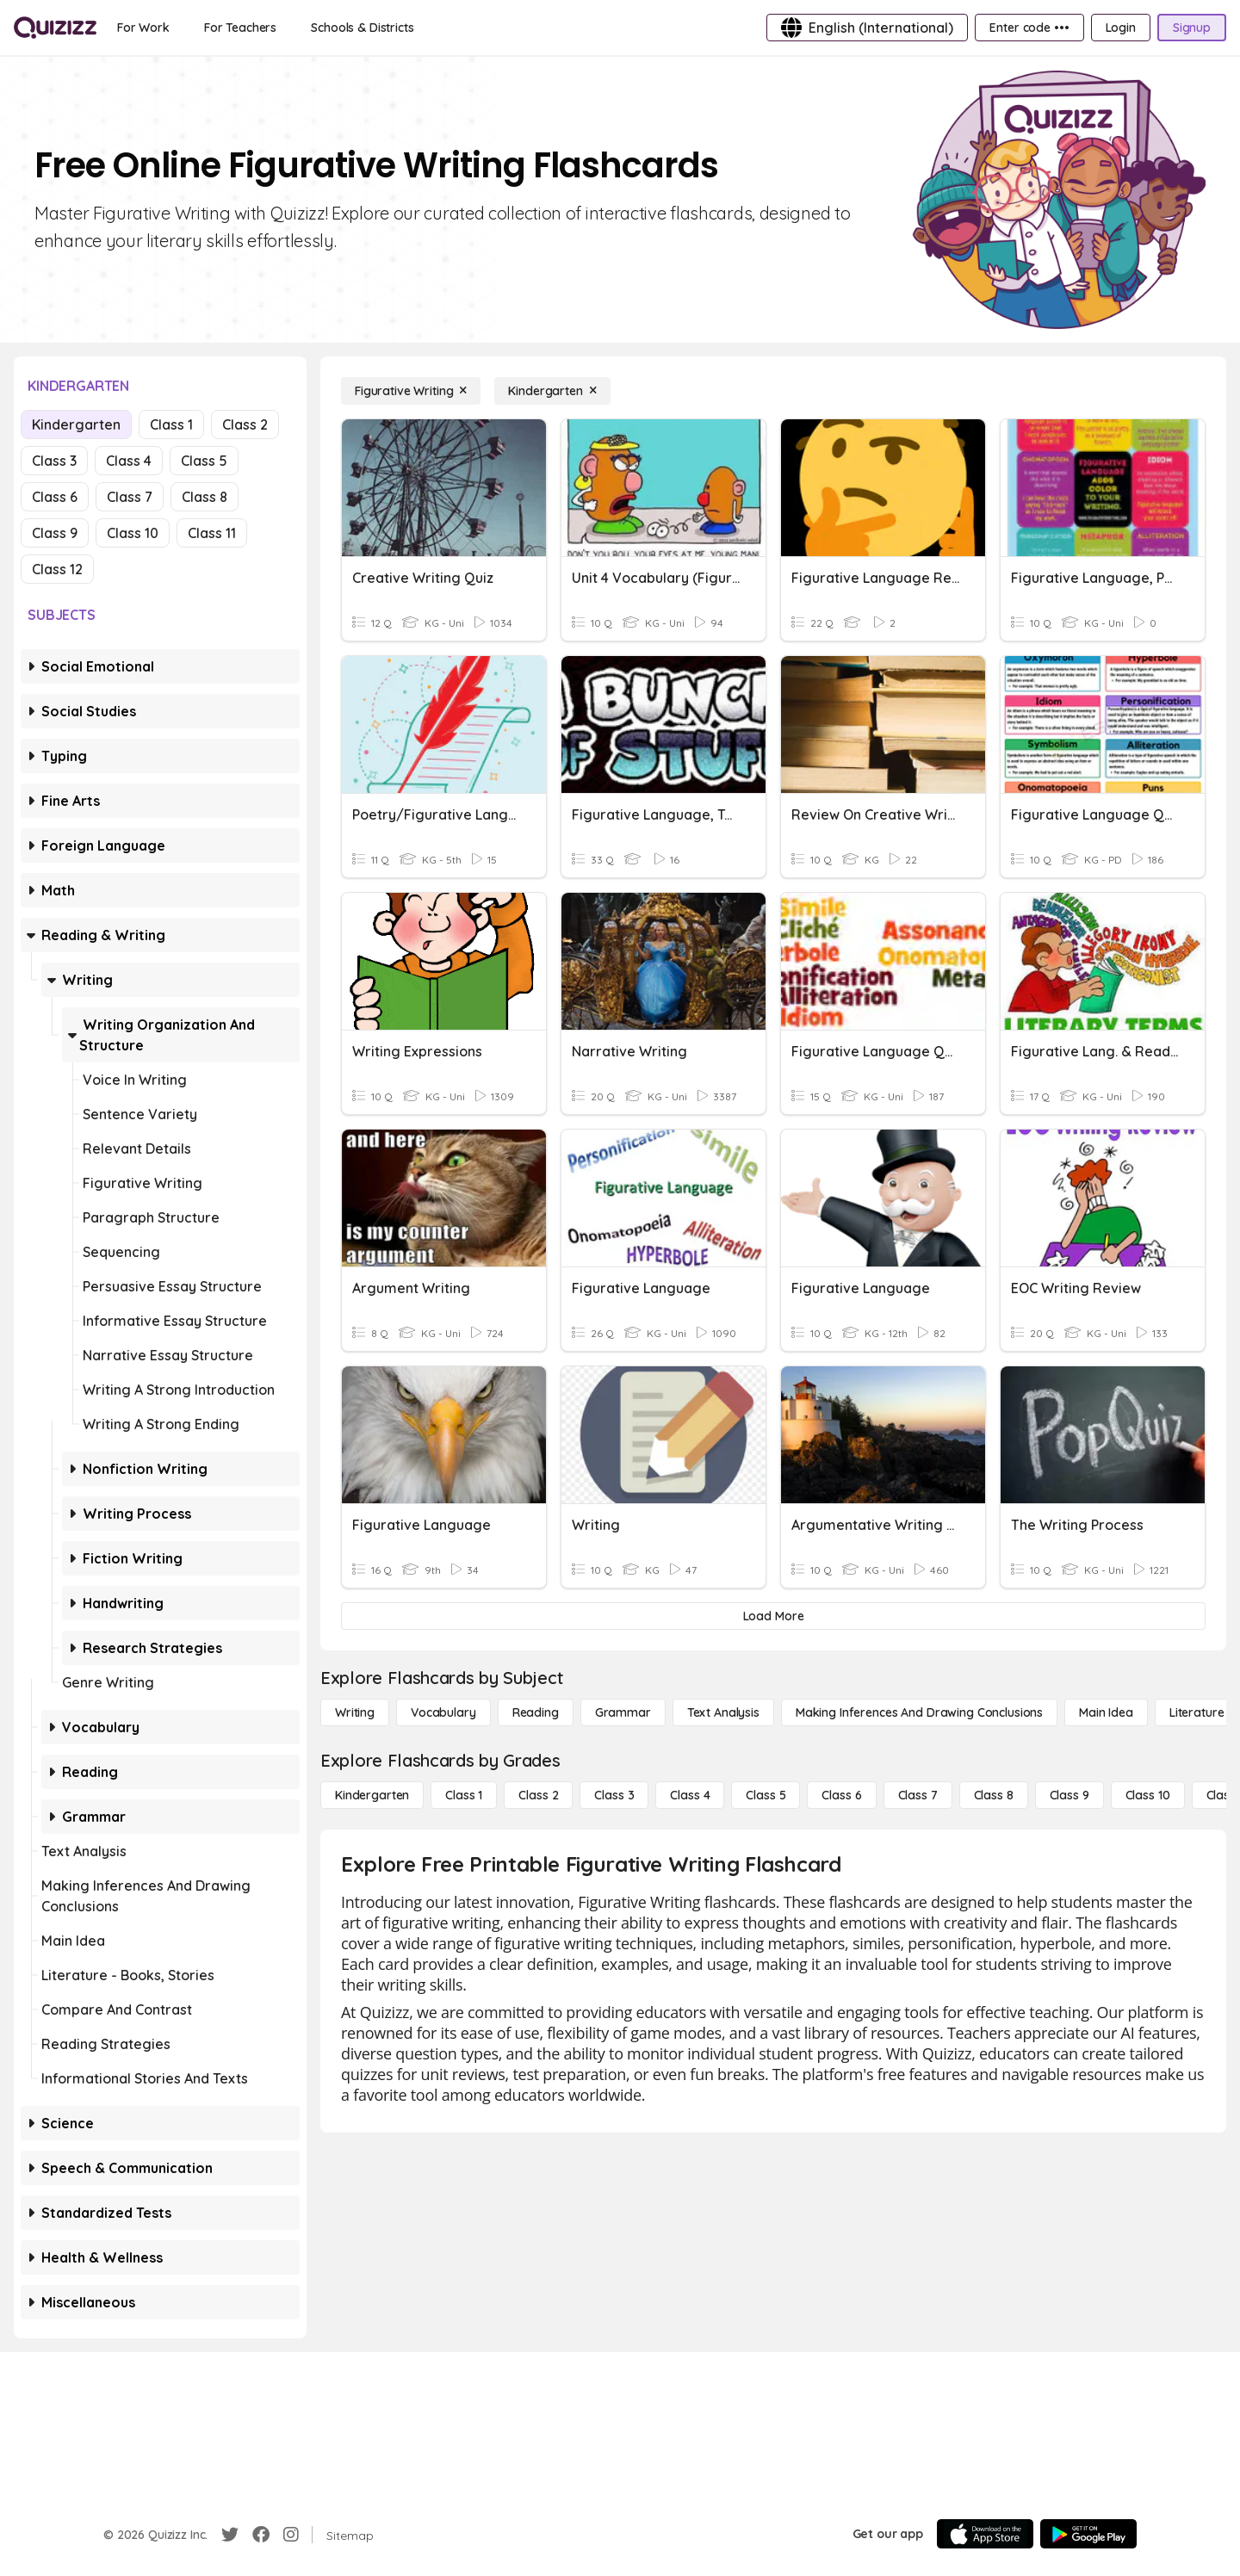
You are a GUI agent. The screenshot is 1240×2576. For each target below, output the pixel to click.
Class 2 (245, 424)
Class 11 (212, 533)
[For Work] (143, 27)
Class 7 (129, 496)
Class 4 (129, 460)
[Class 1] (464, 1795)
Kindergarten (76, 424)
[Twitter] (230, 2534)
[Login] (1120, 27)
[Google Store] (1088, 2533)
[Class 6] (841, 1795)
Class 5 (204, 460)
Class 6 (55, 496)
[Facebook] (261, 2534)
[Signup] (1191, 27)
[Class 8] (993, 1795)
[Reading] (536, 1712)
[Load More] (773, 1616)
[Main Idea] (1106, 1712)
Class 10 (132, 533)
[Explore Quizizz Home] (55, 27)
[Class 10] (1148, 1795)
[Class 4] (689, 1795)
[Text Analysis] (723, 1712)
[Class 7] (918, 1795)
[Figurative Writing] (410, 391)
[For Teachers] (240, 27)
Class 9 (55, 533)
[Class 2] (538, 1795)
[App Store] (985, 2533)
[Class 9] (1069, 1795)
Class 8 (204, 496)
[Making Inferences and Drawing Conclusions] (919, 1712)
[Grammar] (623, 1712)
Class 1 (171, 424)
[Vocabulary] (443, 1712)
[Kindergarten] (552, 391)
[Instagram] (291, 2534)
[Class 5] (765, 1795)
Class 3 (54, 460)
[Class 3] (614, 1795)
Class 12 (57, 569)
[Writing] (354, 1712)
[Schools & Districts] (362, 27)
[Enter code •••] (1029, 27)
